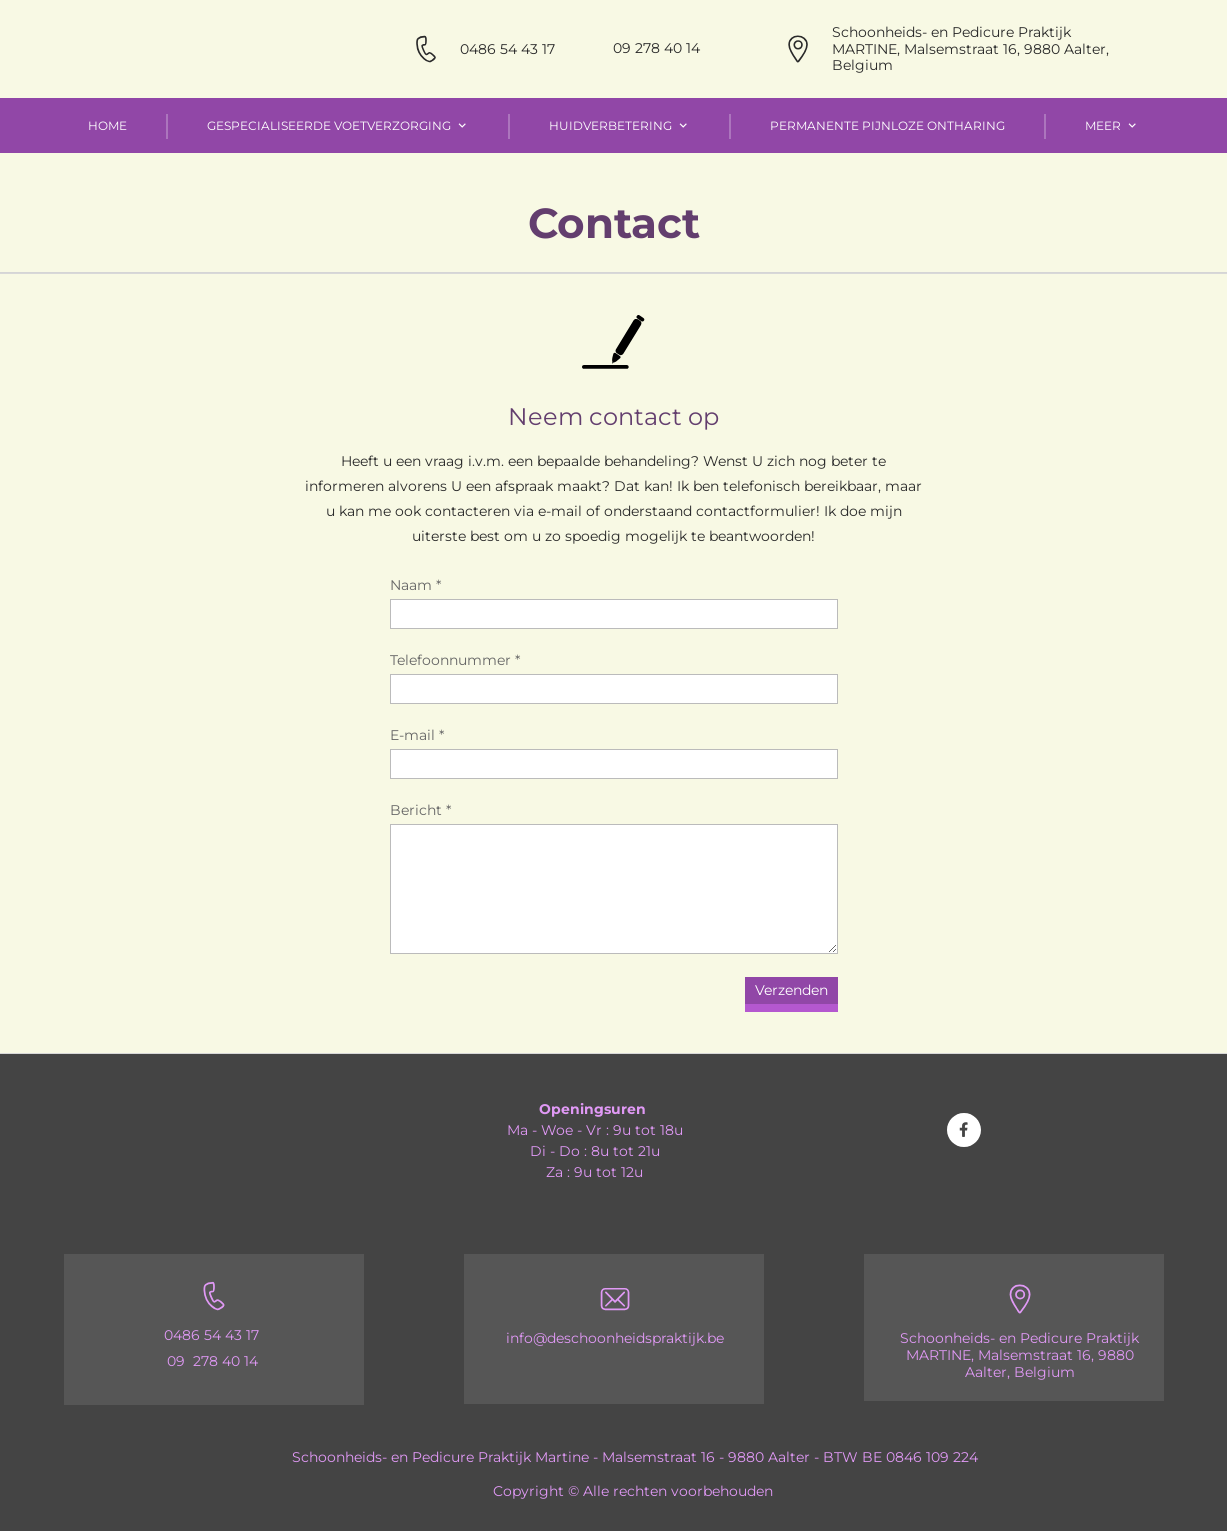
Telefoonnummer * (455, 660)
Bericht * (420, 810)
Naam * (415, 585)
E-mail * (417, 735)
